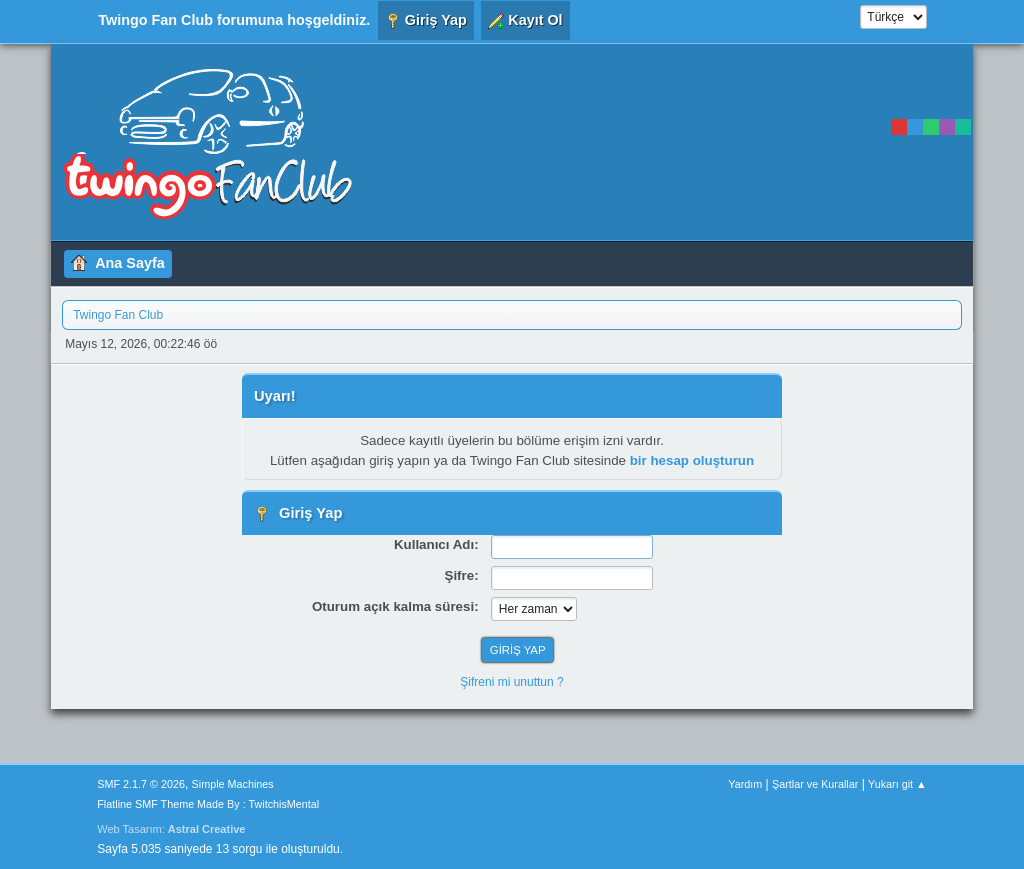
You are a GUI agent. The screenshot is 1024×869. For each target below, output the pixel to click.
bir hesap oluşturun (692, 460)
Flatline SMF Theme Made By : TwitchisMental (208, 804)
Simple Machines (233, 784)
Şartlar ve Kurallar (815, 784)
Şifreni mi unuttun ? (511, 682)
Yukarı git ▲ (897, 784)
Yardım (745, 784)
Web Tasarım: (171, 829)
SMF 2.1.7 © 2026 (141, 784)
